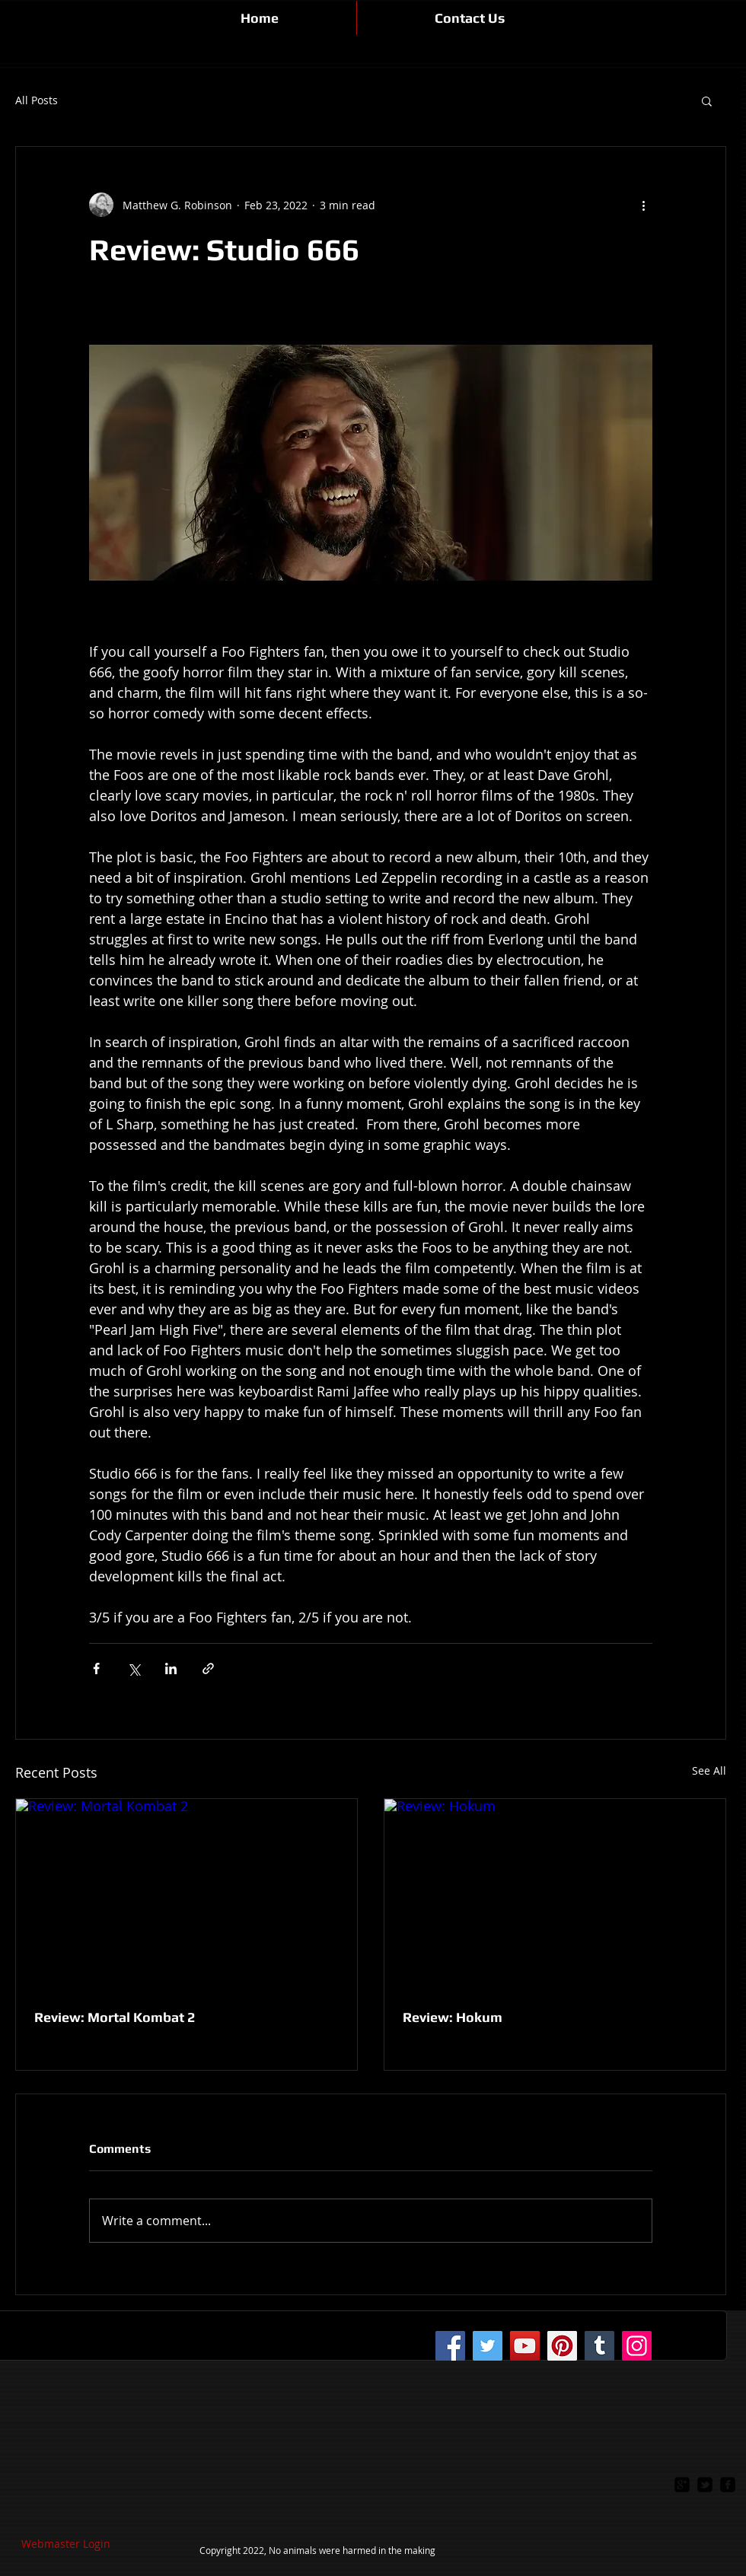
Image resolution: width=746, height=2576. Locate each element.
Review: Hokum (452, 2017)
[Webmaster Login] (65, 2544)
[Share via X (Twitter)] (133, 1668)
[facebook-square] (727, 2484)
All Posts (36, 100)
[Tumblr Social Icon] (599, 2346)
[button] (707, 100)
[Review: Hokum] (554, 1895)
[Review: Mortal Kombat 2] (186, 1895)
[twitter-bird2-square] (705, 2484)
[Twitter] (487, 2346)
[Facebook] (450, 2346)
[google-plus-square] (682, 2484)
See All (709, 1770)
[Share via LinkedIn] (171, 1668)
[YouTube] (525, 2346)
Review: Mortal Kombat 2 (114, 2017)
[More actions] (643, 205)
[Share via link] (208, 1668)
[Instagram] (637, 2346)
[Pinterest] (562, 2346)
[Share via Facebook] (96, 1668)
